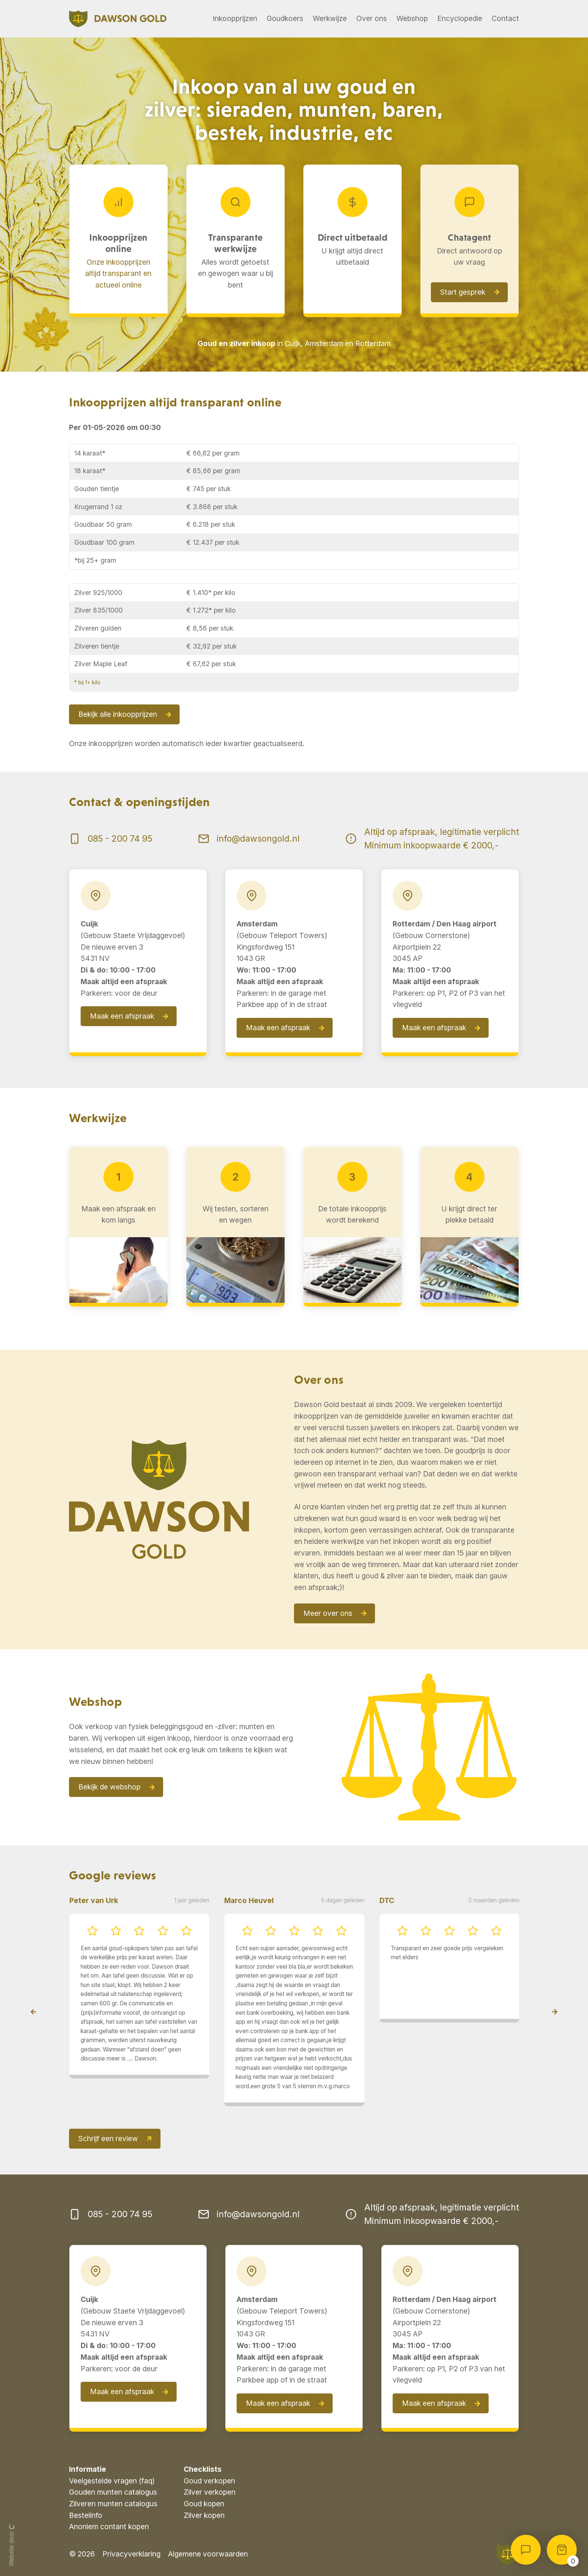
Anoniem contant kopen (109, 2526)
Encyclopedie (459, 18)
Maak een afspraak (122, 1016)
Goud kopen (204, 2503)
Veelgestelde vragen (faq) (112, 2480)
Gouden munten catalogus (113, 2492)
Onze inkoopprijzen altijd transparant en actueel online (118, 273)
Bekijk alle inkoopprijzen (117, 714)
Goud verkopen (209, 2480)
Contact (505, 18)
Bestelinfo (85, 2515)
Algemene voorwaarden (208, 2553)
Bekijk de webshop (109, 1786)
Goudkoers (285, 18)
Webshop (412, 18)
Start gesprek (462, 292)
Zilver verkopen (210, 2492)
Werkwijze (330, 18)
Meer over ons (327, 1613)
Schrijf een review (108, 2138)
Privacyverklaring (131, 2553)
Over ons (371, 18)
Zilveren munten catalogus (113, 2503)
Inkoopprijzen (235, 18)
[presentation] (33, 2011)
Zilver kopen (204, 2515)
